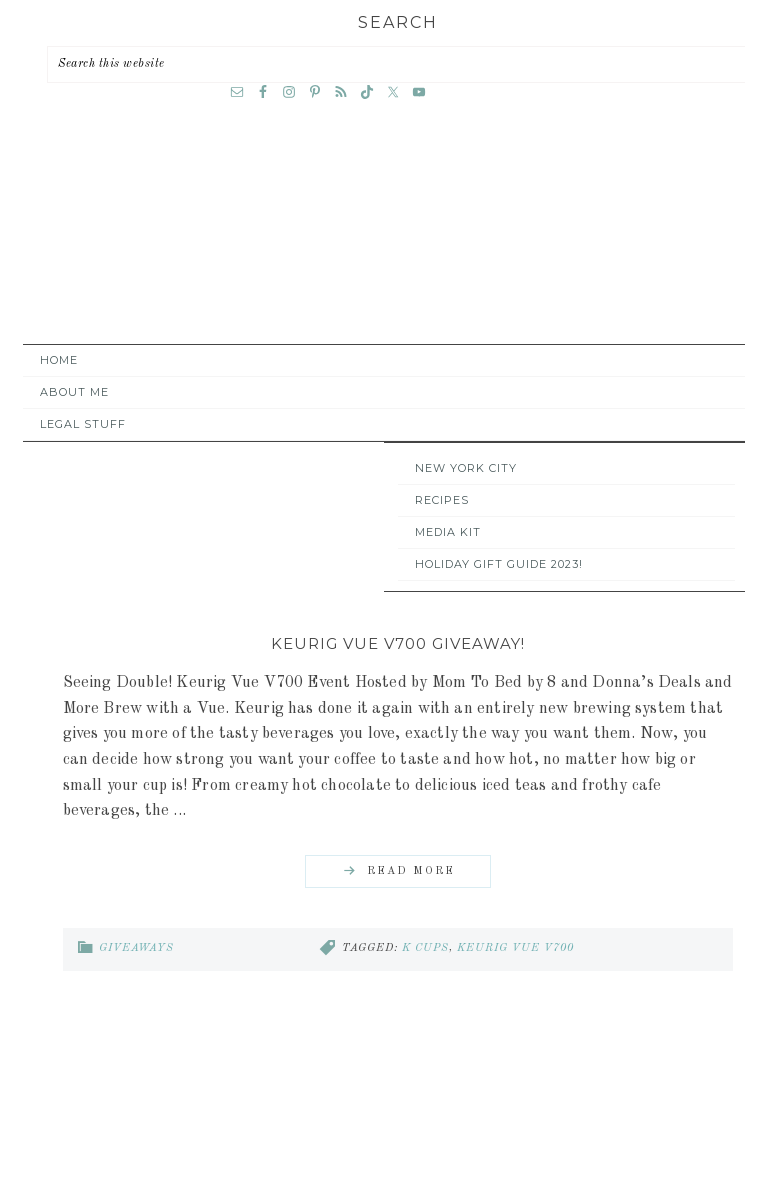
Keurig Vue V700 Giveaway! (398, 643)
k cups (425, 948)
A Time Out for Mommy (384, 240)
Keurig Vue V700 (515, 948)
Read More (411, 871)
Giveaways (136, 948)
